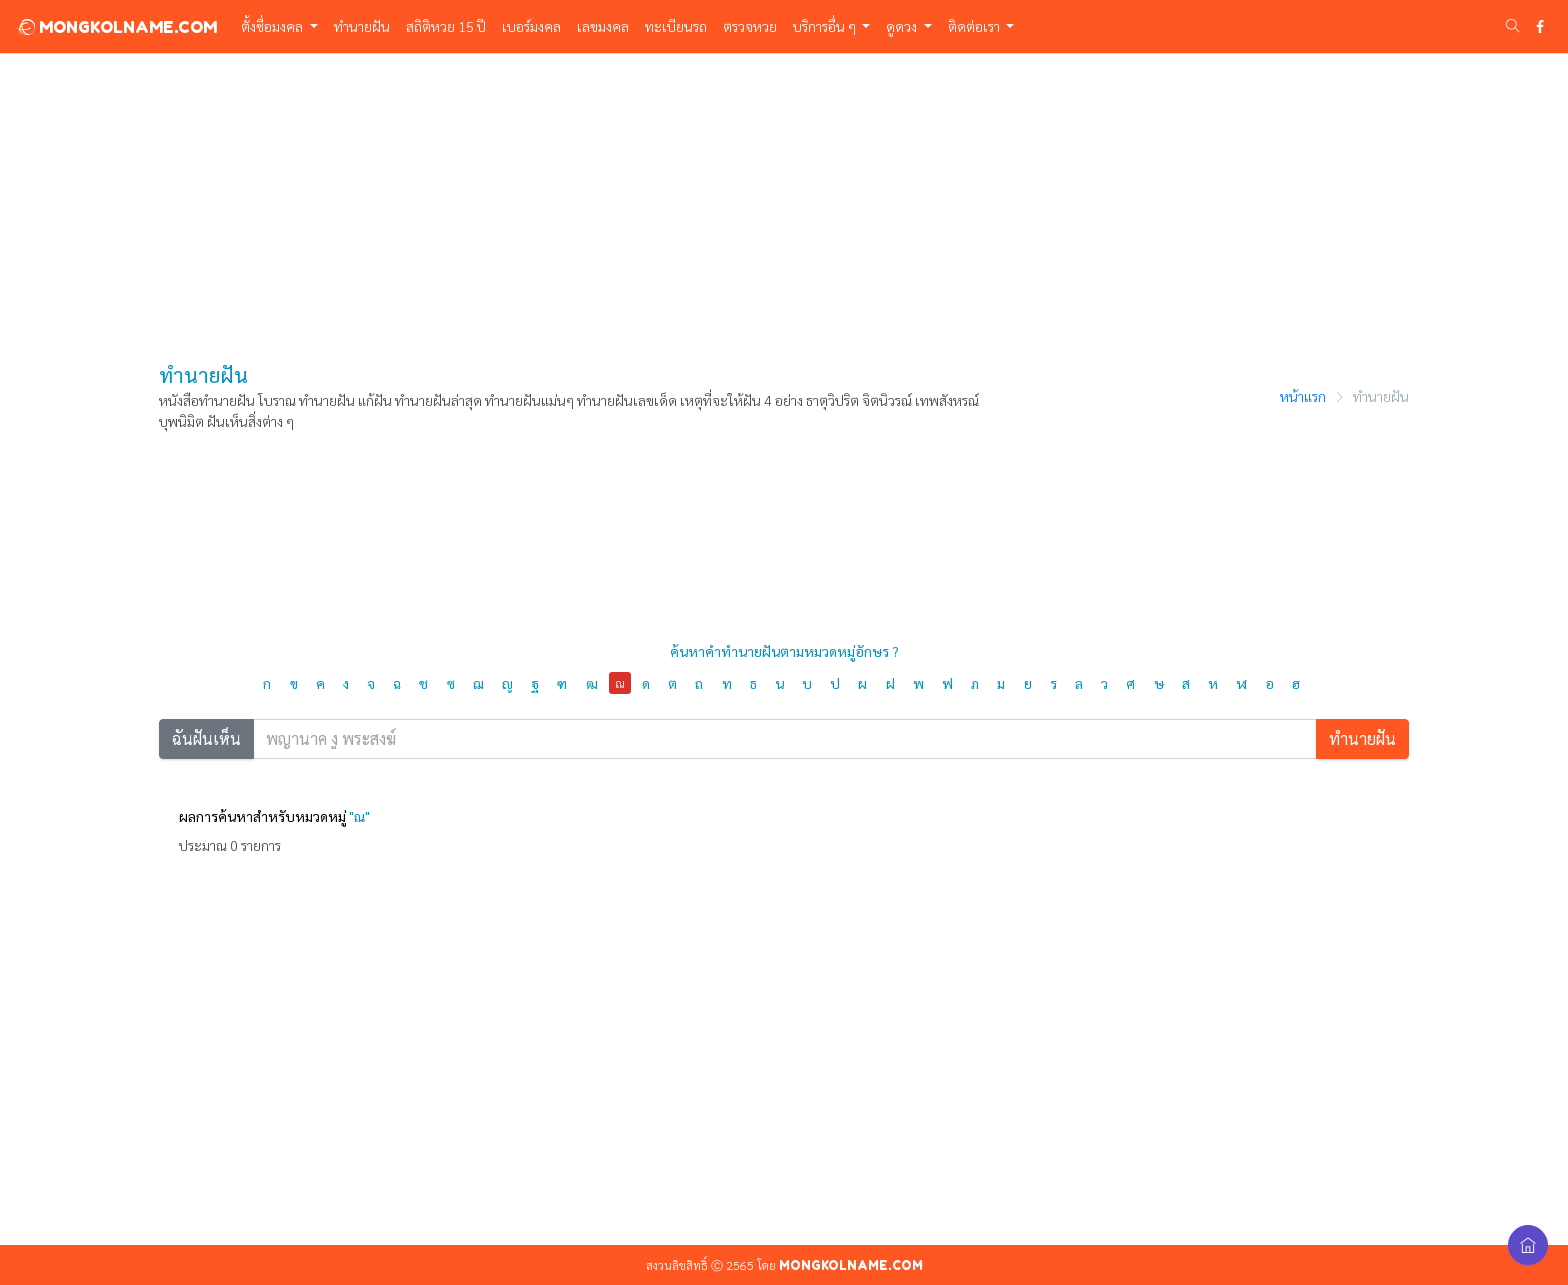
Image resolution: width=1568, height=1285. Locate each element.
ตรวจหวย (750, 26)
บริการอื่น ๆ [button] (826, 26)
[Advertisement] (784, 195)
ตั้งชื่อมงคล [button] (273, 26)
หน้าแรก (1303, 396)
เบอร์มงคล (531, 26)
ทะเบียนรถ (676, 26)
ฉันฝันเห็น (206, 738)
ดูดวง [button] (903, 26)
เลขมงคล (603, 26)
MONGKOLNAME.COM (116, 27)
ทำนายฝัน (362, 26)
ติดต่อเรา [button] (975, 26)
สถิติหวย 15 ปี (446, 26)
